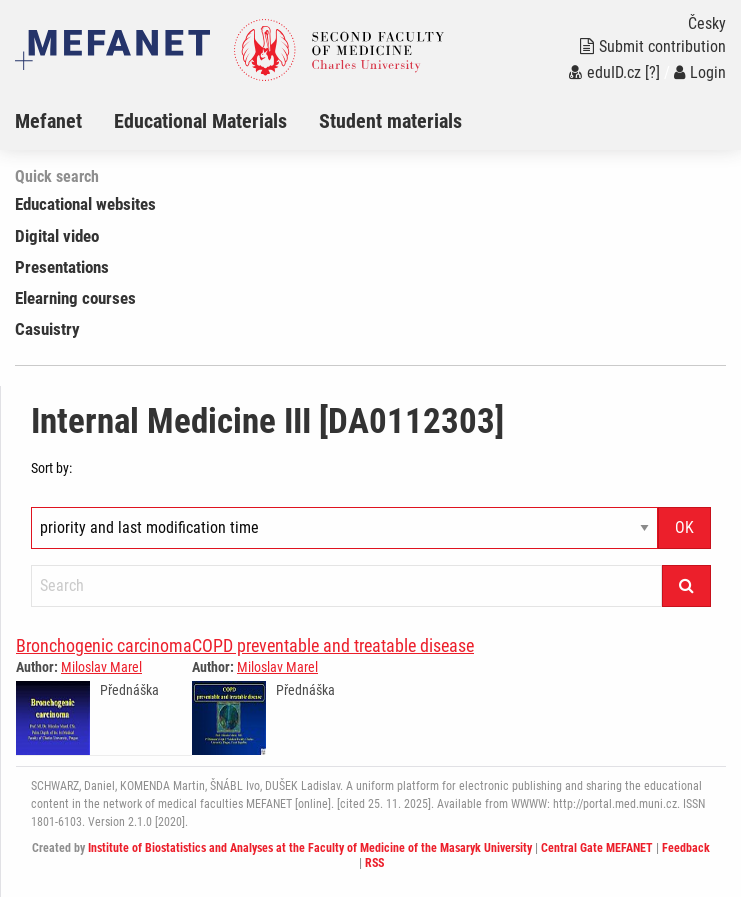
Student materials (390, 121)
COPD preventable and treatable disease (333, 645)
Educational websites (85, 204)
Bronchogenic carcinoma (104, 645)
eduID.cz (605, 72)
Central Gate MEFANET (597, 848)
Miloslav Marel (101, 667)
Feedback (686, 848)
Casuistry (47, 329)
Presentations (62, 267)
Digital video (57, 236)
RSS (374, 863)
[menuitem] (64, 121)
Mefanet (48, 121)
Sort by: (51, 468)
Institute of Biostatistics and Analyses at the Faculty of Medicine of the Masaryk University (310, 848)
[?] (652, 72)
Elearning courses (75, 298)
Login (700, 72)
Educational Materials (200, 121)
